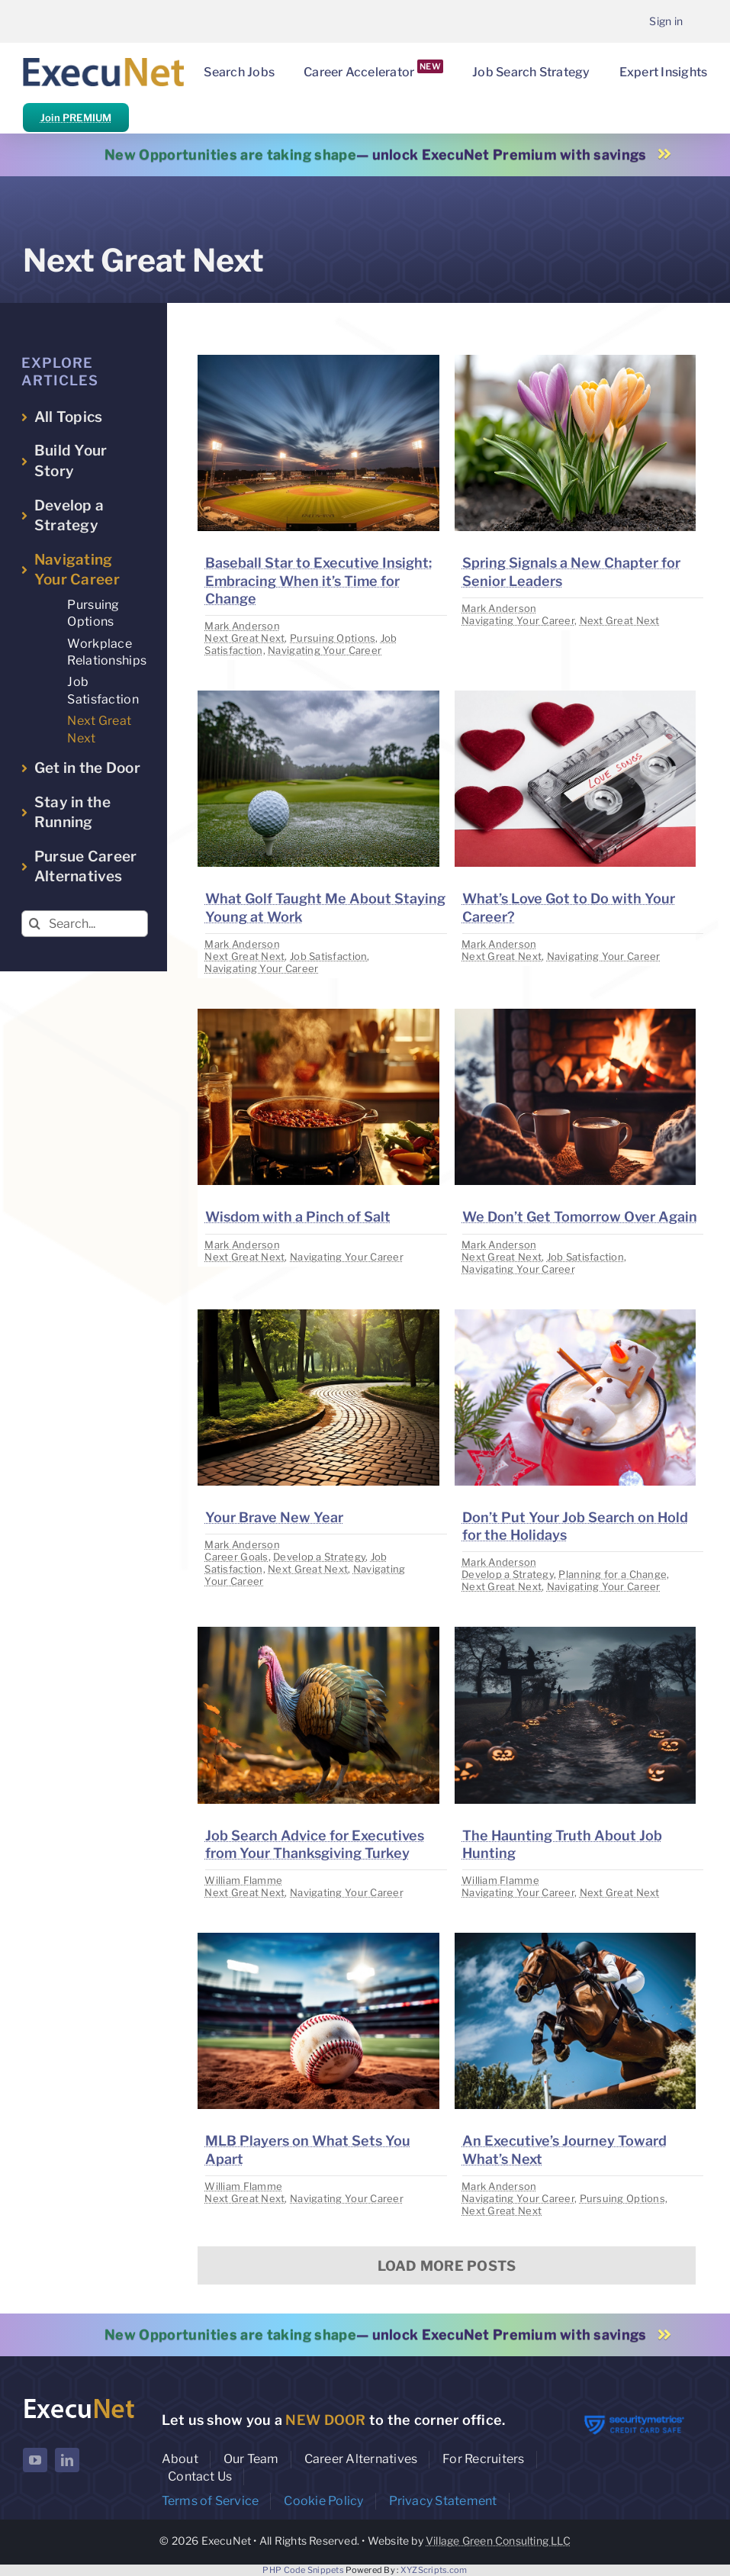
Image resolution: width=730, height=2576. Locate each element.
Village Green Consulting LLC (498, 2540)
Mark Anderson (242, 626)
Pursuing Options (332, 638)
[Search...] (84, 923)
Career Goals (236, 1556)
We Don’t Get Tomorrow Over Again (579, 1217)
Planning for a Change (612, 1574)
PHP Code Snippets (303, 2570)
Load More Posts (447, 2266)
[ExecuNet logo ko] (79, 2401)
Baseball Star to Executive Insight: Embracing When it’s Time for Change (318, 581)
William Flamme (243, 1880)
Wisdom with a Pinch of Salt (298, 1217)
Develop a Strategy (319, 1556)
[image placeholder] (318, 361)
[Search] (34, 923)
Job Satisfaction (328, 956)
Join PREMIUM (75, 117)
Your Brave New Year (274, 1517)
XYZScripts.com (434, 2570)
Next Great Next (244, 638)
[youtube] (35, 2460)
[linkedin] (67, 2460)
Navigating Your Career (324, 650)
